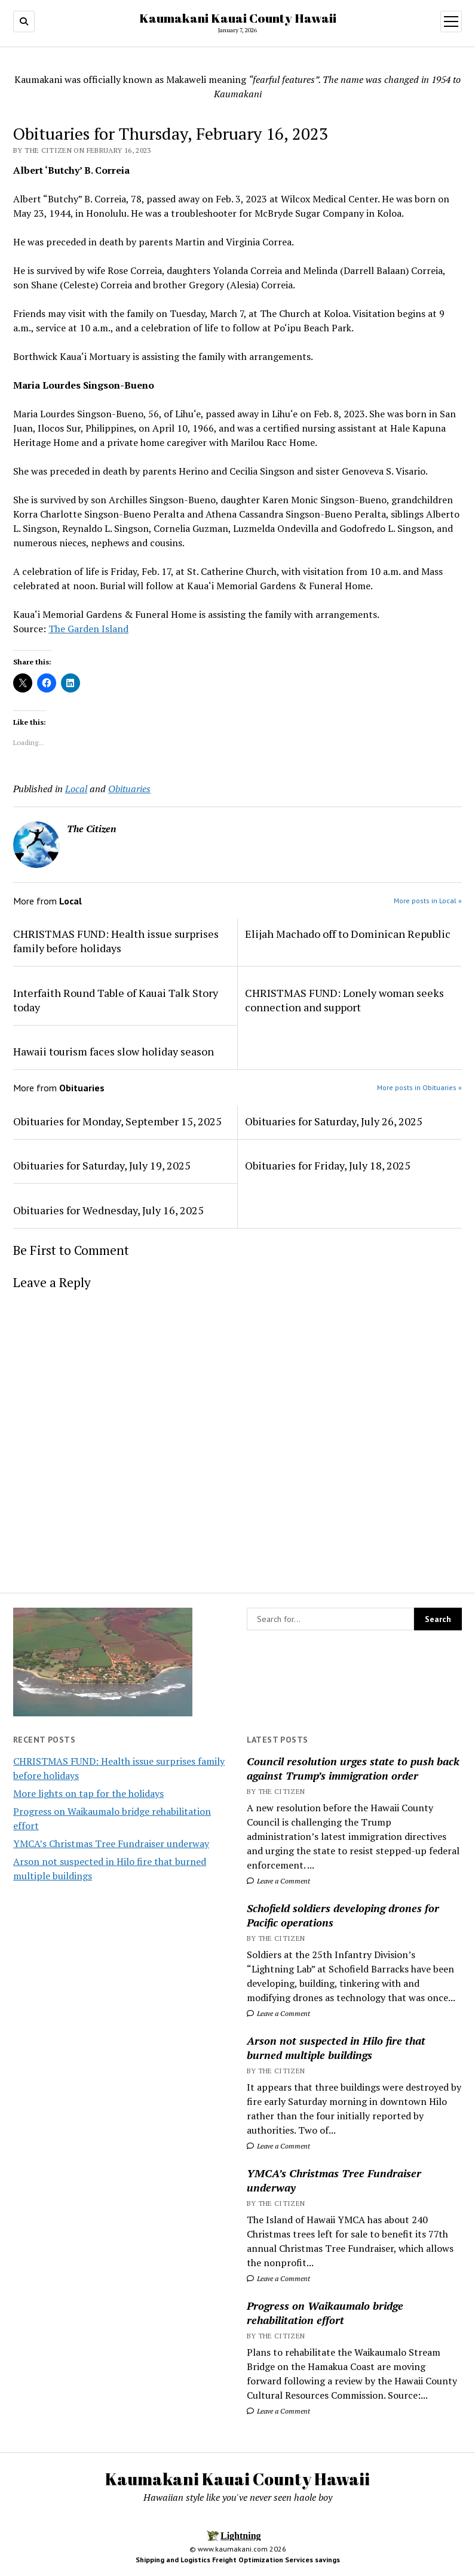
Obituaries (129, 788)
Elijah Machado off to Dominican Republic (348, 934)
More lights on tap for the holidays (88, 1793)
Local (76, 788)
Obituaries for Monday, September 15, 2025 (117, 1121)
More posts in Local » (428, 900)
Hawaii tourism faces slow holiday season (113, 1051)
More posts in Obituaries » (419, 1087)
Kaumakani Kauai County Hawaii (237, 18)
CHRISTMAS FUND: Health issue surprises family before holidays (116, 941)
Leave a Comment (278, 1880)
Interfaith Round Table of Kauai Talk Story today (115, 1000)
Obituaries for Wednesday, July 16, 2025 (108, 1210)
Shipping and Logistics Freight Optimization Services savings (238, 2559)
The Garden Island (88, 628)
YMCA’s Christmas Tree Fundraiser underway (111, 1843)
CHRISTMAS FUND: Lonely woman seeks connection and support (344, 1000)
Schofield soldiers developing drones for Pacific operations (343, 1915)
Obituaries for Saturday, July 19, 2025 (102, 1165)
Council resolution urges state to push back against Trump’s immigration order (353, 1768)
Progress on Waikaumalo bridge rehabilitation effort (325, 2312)
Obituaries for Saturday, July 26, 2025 (333, 1121)
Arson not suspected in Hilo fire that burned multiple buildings (336, 2047)
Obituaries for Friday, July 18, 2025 (327, 1165)
